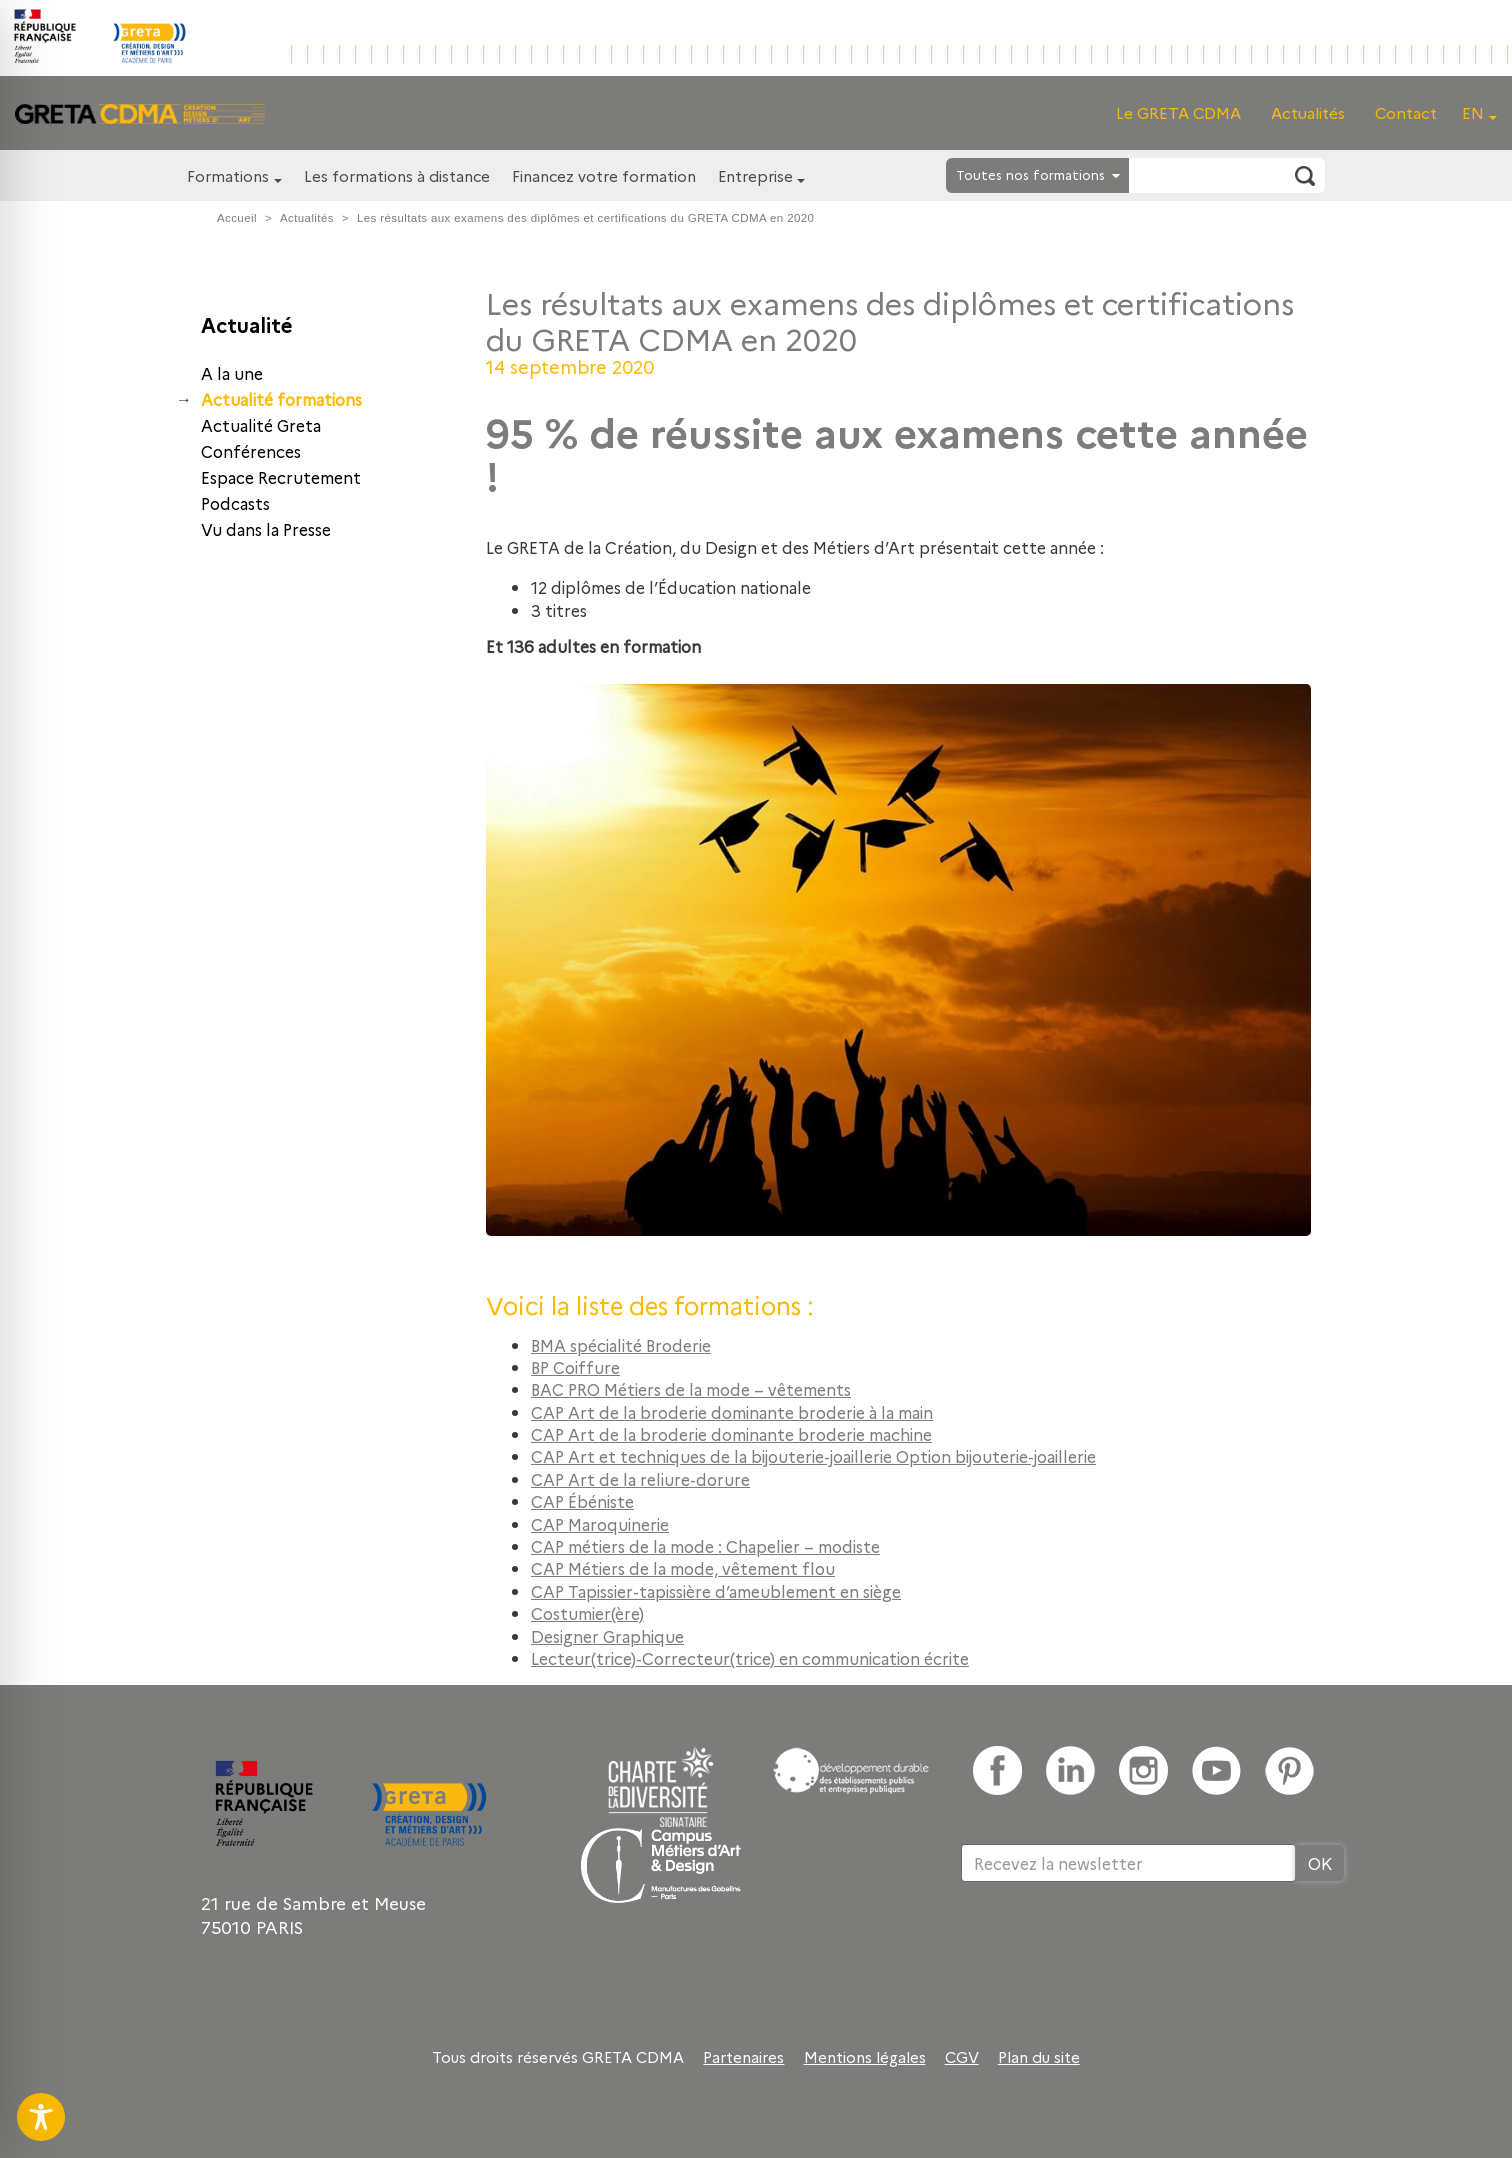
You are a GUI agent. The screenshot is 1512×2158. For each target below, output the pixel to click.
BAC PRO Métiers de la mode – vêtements (691, 1389)
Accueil (237, 218)
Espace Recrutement (281, 477)
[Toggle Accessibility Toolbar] (41, 2117)
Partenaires (743, 2057)
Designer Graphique (607, 1636)
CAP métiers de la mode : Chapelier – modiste (705, 1546)
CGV (962, 2057)
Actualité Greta (261, 425)
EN (1473, 112)
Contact (1406, 112)
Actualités (1308, 112)
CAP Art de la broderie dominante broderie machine (731, 1434)
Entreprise (755, 175)
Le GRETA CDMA (1178, 112)
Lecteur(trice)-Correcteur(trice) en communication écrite (750, 1658)
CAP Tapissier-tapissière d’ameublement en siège (716, 1591)
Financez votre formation (604, 175)
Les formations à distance (397, 175)
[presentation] (1113, 1947)
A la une (232, 373)
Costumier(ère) (587, 1613)
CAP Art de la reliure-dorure (640, 1479)
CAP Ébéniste (582, 1501)
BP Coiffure (575, 1367)
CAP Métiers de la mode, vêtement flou (683, 1568)
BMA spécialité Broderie (621, 1345)
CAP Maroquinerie (600, 1524)
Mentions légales (865, 2057)
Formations (228, 175)
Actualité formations (281, 399)
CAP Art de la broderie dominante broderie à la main (732, 1412)
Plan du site (1039, 2057)
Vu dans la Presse (266, 529)
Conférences (251, 451)
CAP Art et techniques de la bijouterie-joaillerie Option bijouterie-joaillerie (813, 1456)
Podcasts (235, 503)
